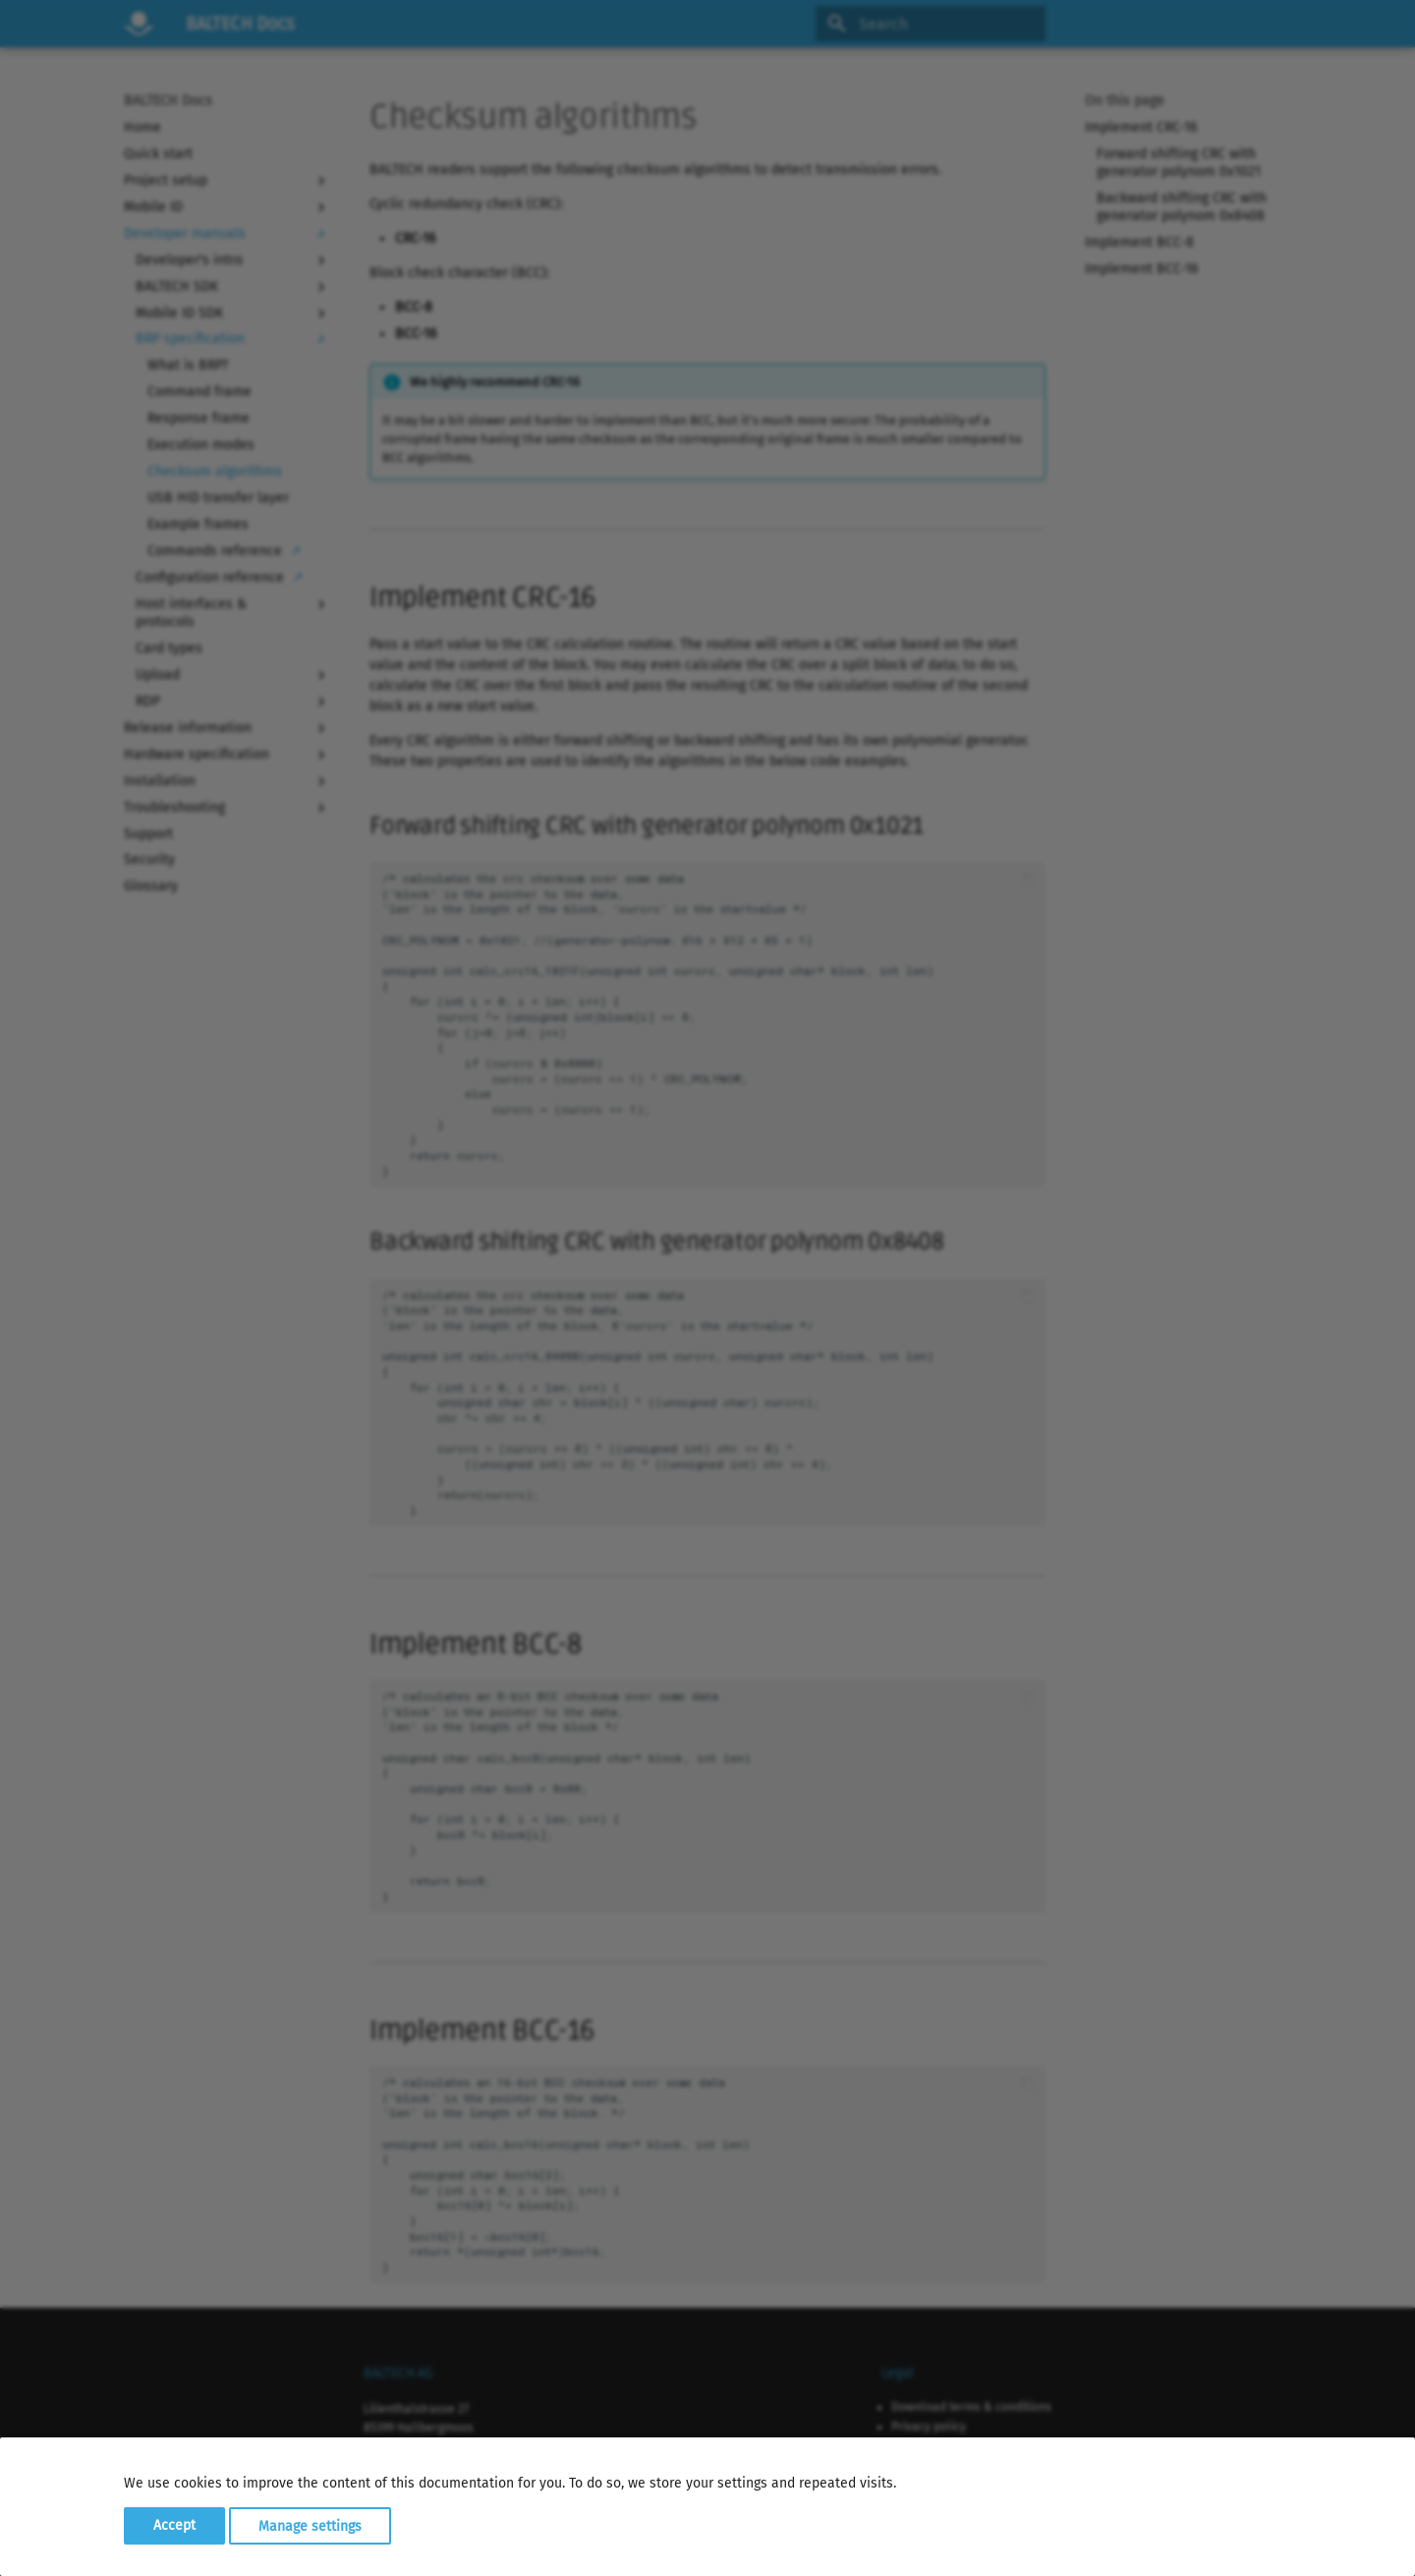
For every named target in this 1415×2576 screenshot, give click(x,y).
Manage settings (310, 2525)
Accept (174, 2525)
